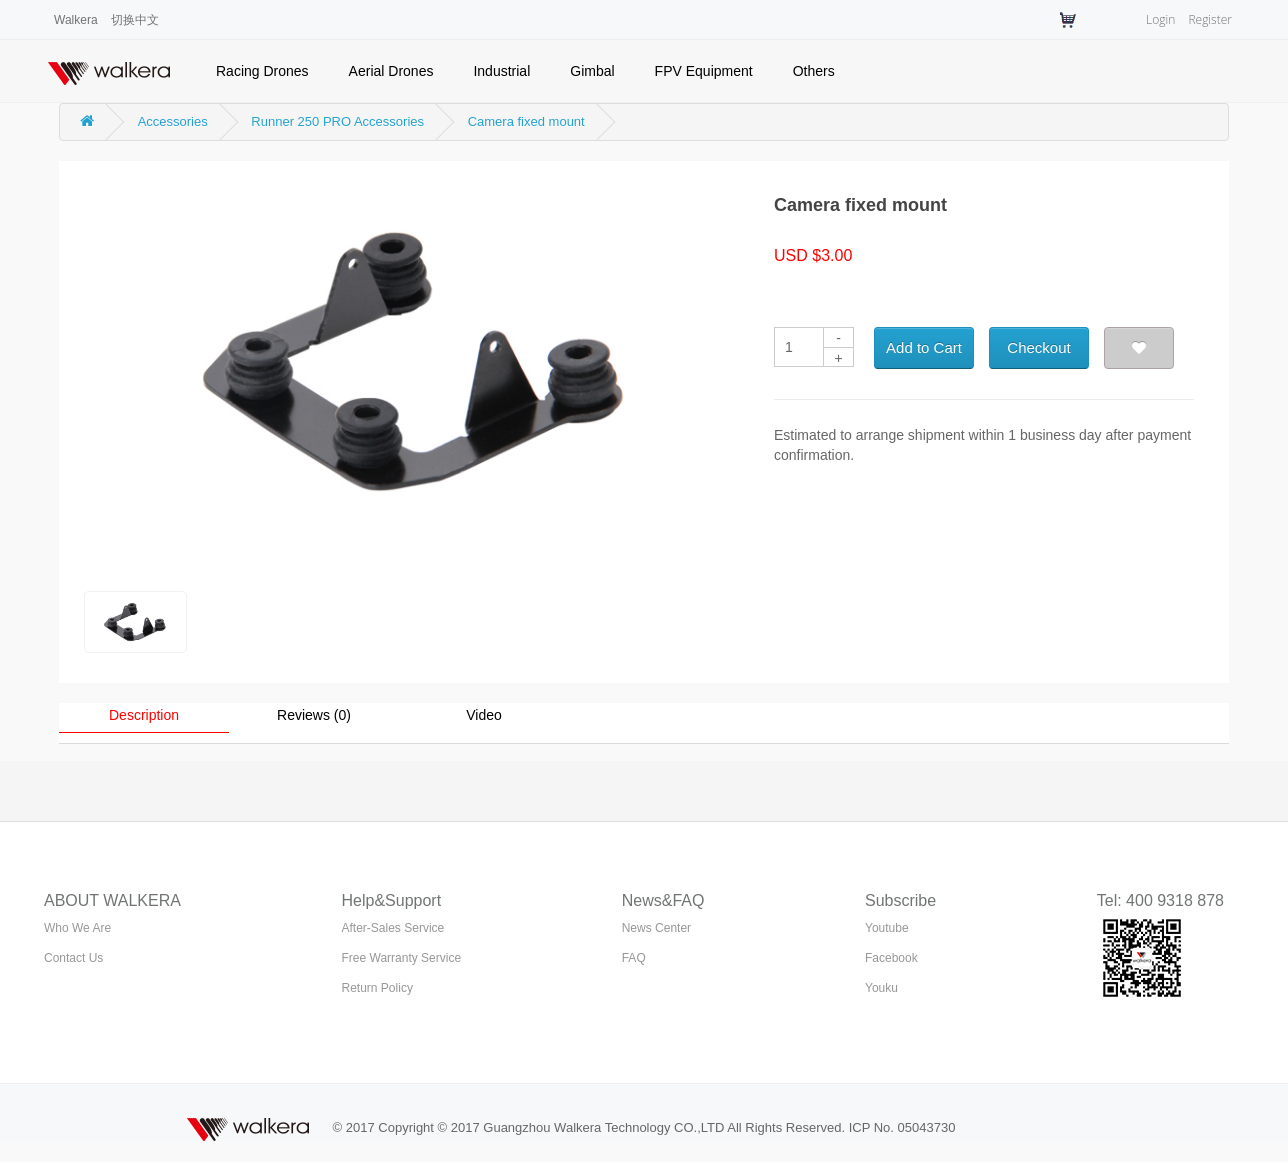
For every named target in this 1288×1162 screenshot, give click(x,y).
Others (814, 71)
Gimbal (592, 71)
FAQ (634, 958)
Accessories (173, 121)
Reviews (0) (314, 715)
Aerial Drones (391, 71)
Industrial (501, 71)
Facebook (891, 958)
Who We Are (77, 928)
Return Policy (377, 988)
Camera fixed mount (526, 121)
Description (144, 715)
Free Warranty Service (402, 958)
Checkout (1038, 347)
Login (1160, 19)
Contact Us (73, 958)
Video (484, 715)
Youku (881, 988)
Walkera (76, 20)
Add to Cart (924, 347)
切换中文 (135, 20)
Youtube (887, 928)
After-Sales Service (393, 928)
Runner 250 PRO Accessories (337, 121)
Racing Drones (262, 71)
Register (1210, 19)
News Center (656, 928)
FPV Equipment (704, 71)
